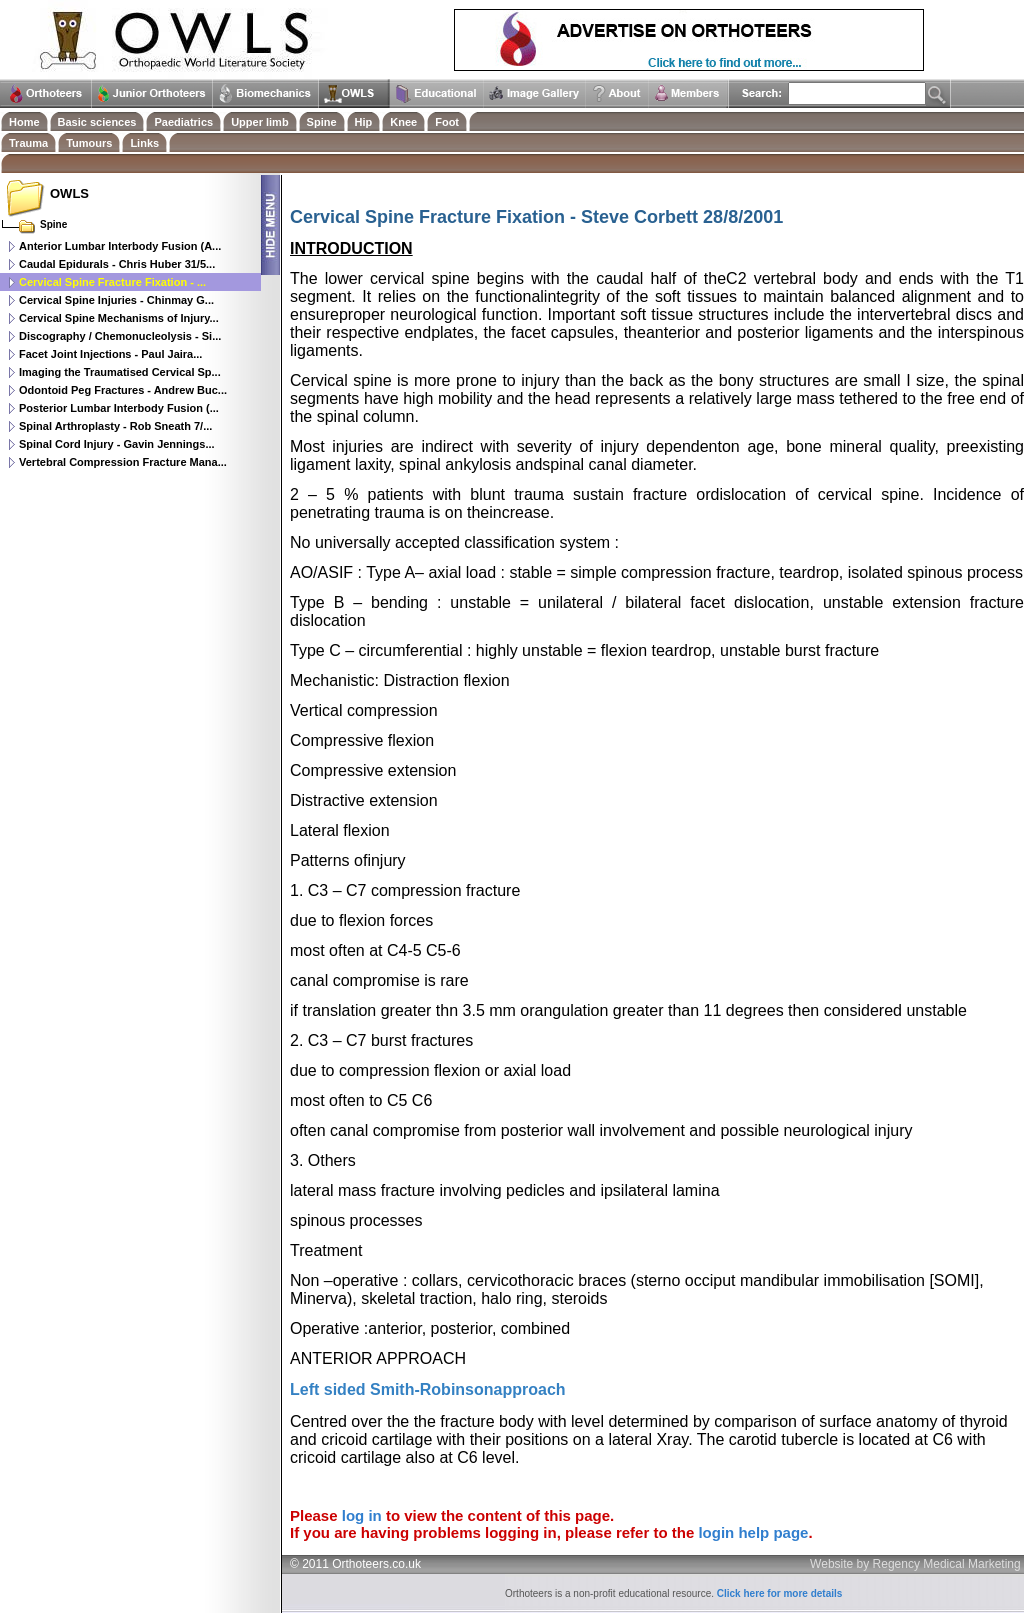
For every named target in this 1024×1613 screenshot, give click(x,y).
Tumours (89, 143)
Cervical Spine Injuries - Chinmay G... (116, 300)
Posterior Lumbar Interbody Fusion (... (119, 408)
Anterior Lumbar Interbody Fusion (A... (120, 246)
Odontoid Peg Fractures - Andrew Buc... (123, 390)
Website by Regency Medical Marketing (915, 1564)
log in (362, 1515)
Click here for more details (780, 1593)
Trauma (28, 143)
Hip (364, 122)
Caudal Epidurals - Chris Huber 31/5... (117, 264)
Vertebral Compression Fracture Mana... (123, 462)
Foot (447, 122)
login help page (753, 1532)
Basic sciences (97, 122)
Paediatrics (183, 122)
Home (24, 122)
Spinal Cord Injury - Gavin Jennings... (117, 444)
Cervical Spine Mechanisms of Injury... (119, 318)
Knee (403, 122)
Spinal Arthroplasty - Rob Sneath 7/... (115, 426)
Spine (322, 122)
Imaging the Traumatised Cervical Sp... (120, 372)
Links (144, 143)
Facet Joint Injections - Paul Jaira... (110, 354)
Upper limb (259, 122)
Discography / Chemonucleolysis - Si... (120, 336)
